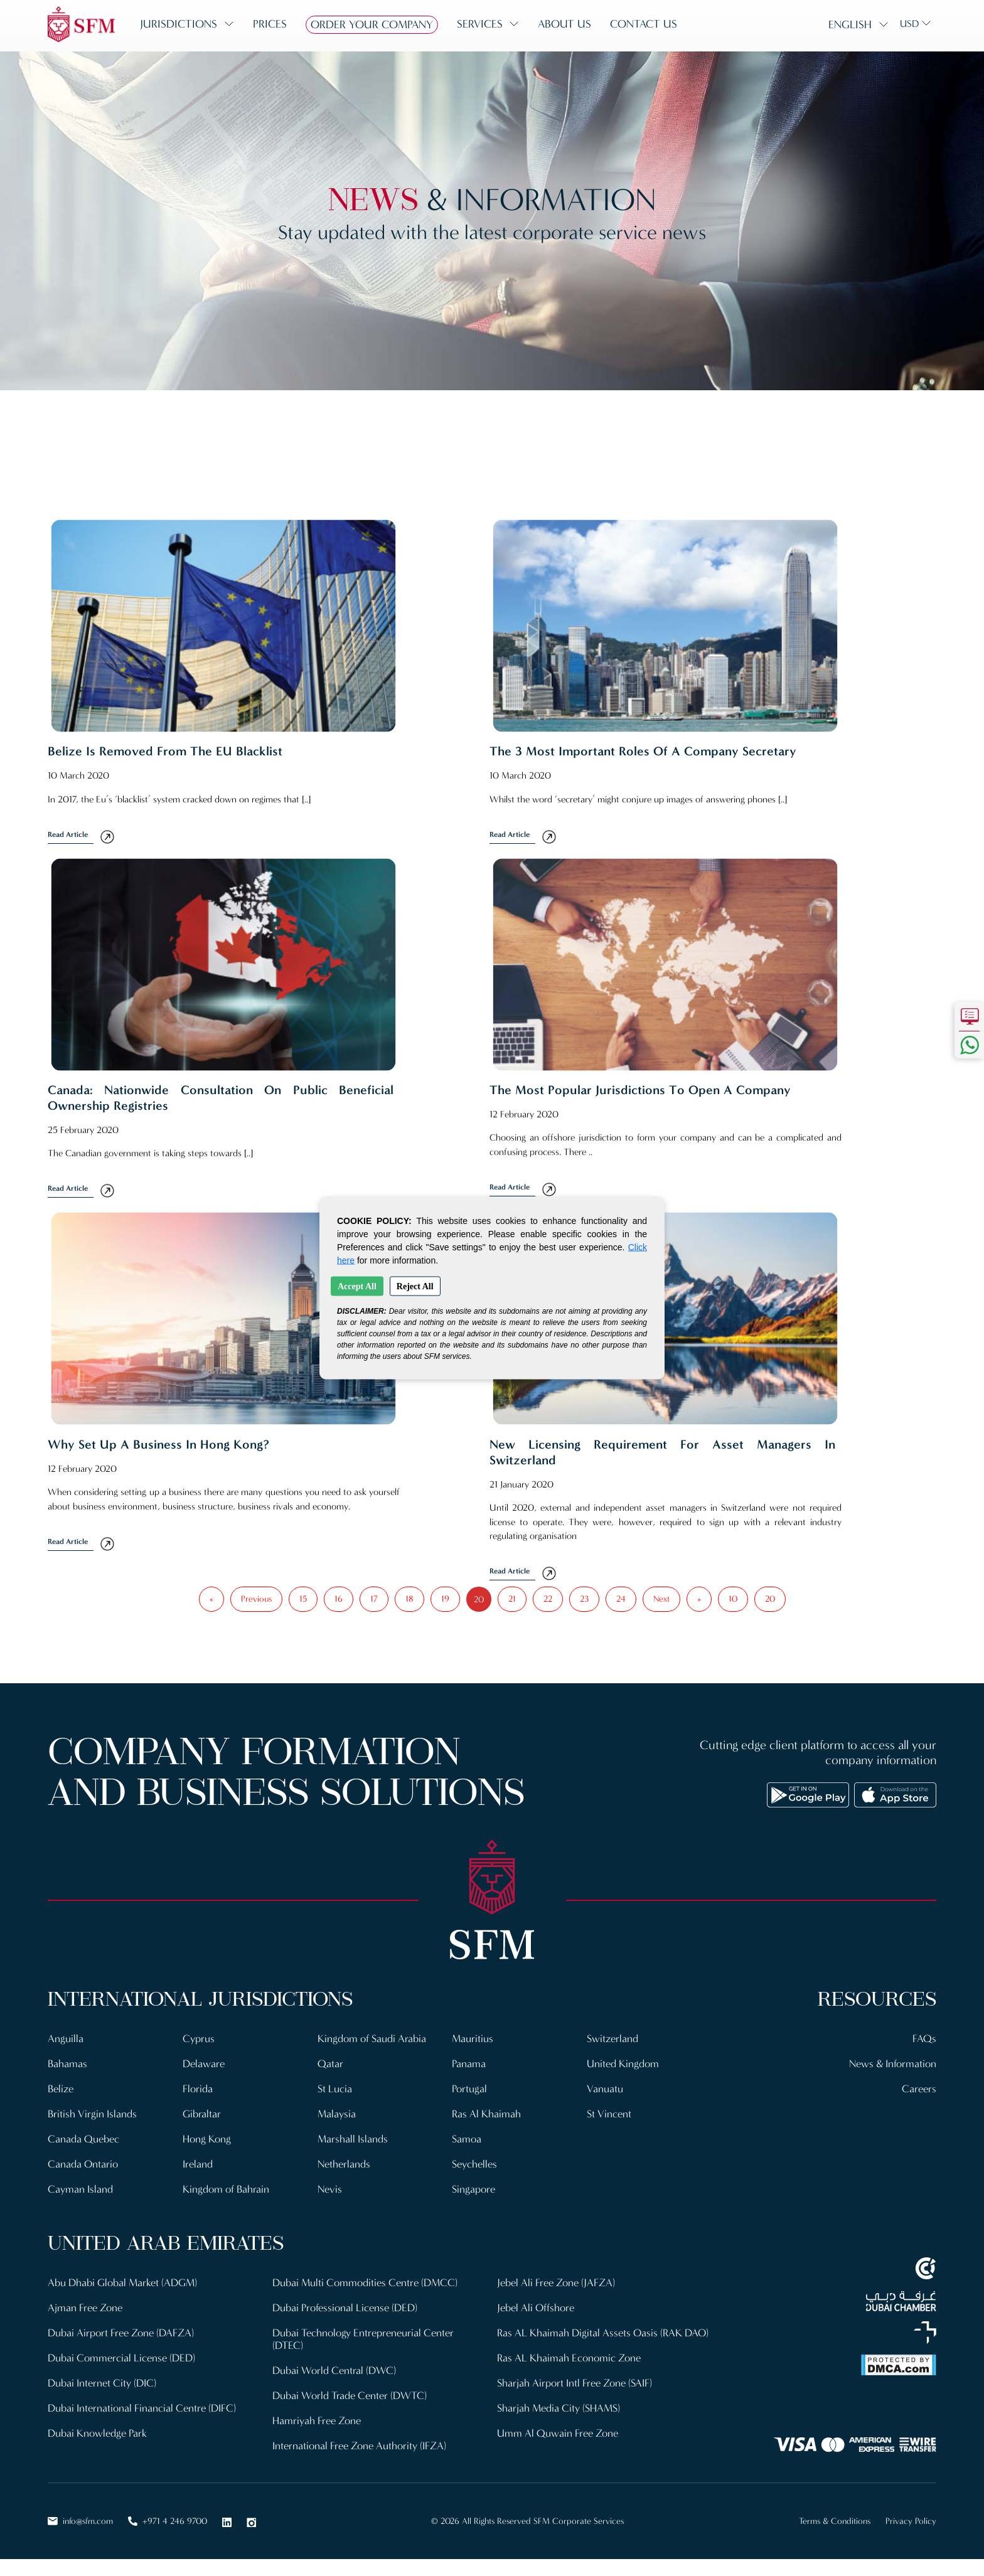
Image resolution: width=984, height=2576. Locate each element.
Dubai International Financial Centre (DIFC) (142, 2408)
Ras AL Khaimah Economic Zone (569, 2358)
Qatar (330, 2063)
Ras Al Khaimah (486, 2114)
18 (409, 1599)
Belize (60, 2088)
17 (374, 1599)
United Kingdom (623, 2063)
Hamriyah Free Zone (316, 2420)
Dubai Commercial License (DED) (121, 2358)
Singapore (473, 2189)
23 (584, 1599)
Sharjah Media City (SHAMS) (558, 2408)
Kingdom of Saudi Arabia (372, 2038)
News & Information (892, 2063)
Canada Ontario (83, 2164)
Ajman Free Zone (85, 2307)
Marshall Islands (353, 2139)
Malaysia (337, 2114)
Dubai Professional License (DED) (344, 2307)
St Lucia (335, 2088)
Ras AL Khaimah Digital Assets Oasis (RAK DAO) (603, 2332)
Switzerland (612, 2038)
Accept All (357, 1286)
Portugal (469, 2088)
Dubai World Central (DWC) (334, 2370)
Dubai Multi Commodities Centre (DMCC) (364, 2282)
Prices (270, 24)
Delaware (204, 2063)
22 (547, 1599)
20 (770, 1599)
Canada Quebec (83, 2139)
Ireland (198, 2164)
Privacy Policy (910, 2521)
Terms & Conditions (834, 2521)
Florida (198, 2088)
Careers (919, 2088)
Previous (256, 1599)
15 (303, 1599)
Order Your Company (372, 24)
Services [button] (480, 24)
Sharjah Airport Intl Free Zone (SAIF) (574, 2383)
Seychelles (474, 2164)
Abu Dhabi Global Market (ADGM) (122, 2282)
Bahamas (67, 2063)
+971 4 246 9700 (167, 2521)
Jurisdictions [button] (178, 24)
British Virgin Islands (92, 2114)
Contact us (643, 24)
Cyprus (199, 2038)
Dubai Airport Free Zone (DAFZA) (121, 2332)
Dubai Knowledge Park (97, 2433)
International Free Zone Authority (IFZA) (359, 2445)
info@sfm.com (80, 2521)
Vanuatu (605, 2088)
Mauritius (472, 2038)
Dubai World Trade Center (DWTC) (349, 2395)
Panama (469, 2063)
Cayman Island (80, 2189)
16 (338, 1599)
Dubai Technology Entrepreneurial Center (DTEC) (363, 2339)
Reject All (415, 1286)
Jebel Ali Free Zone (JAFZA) (556, 2282)
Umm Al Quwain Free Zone (557, 2433)
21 (512, 1599)
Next (661, 1599)
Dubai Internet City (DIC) (102, 2383)
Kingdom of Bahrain (226, 2189)
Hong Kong (207, 2139)
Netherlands (344, 2164)
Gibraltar (202, 2114)
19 (445, 1599)
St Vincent (609, 2114)
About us (564, 24)
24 (621, 1599)
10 (733, 1599)
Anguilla (65, 2038)
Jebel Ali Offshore (535, 2307)
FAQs (924, 2038)
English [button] (850, 24)
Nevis (330, 2189)
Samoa (466, 2139)
